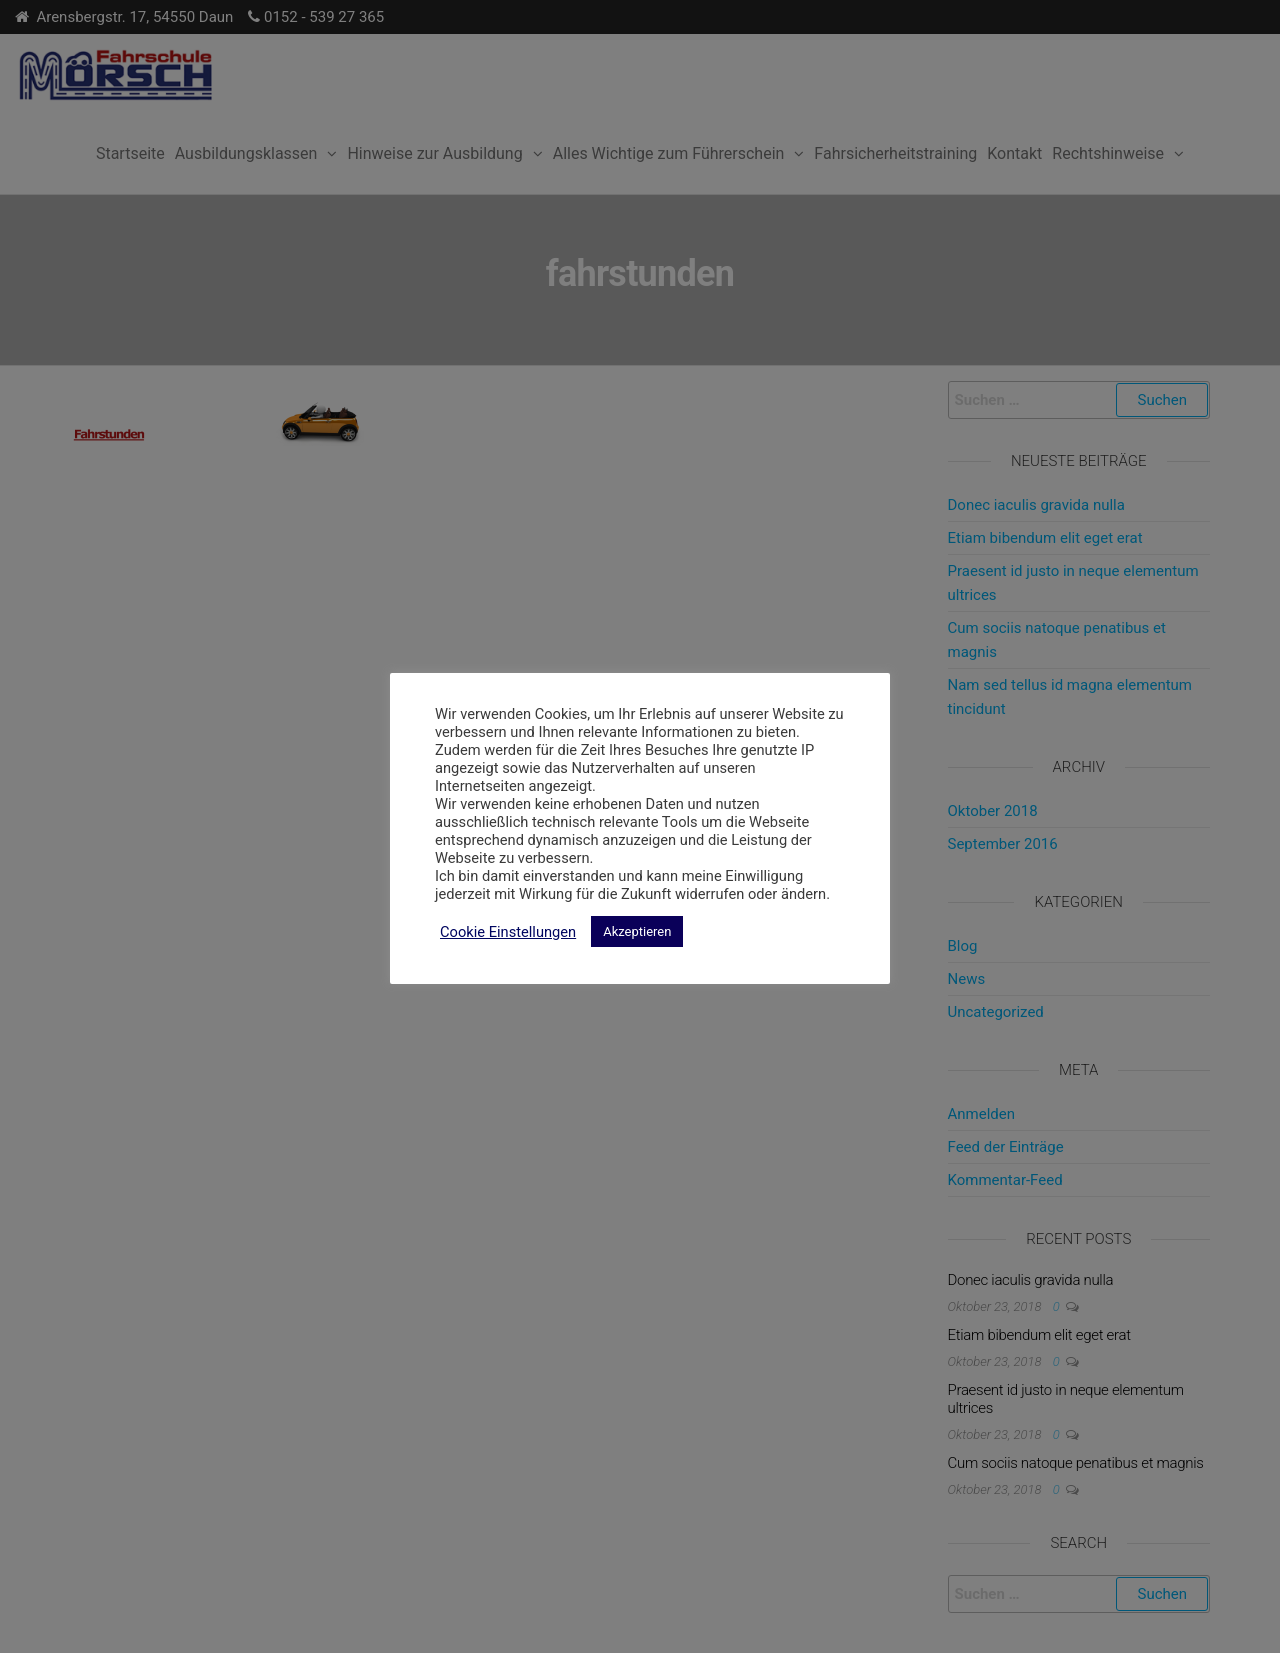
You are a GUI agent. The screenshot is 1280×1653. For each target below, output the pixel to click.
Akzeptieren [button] (637, 931)
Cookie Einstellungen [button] (508, 932)
